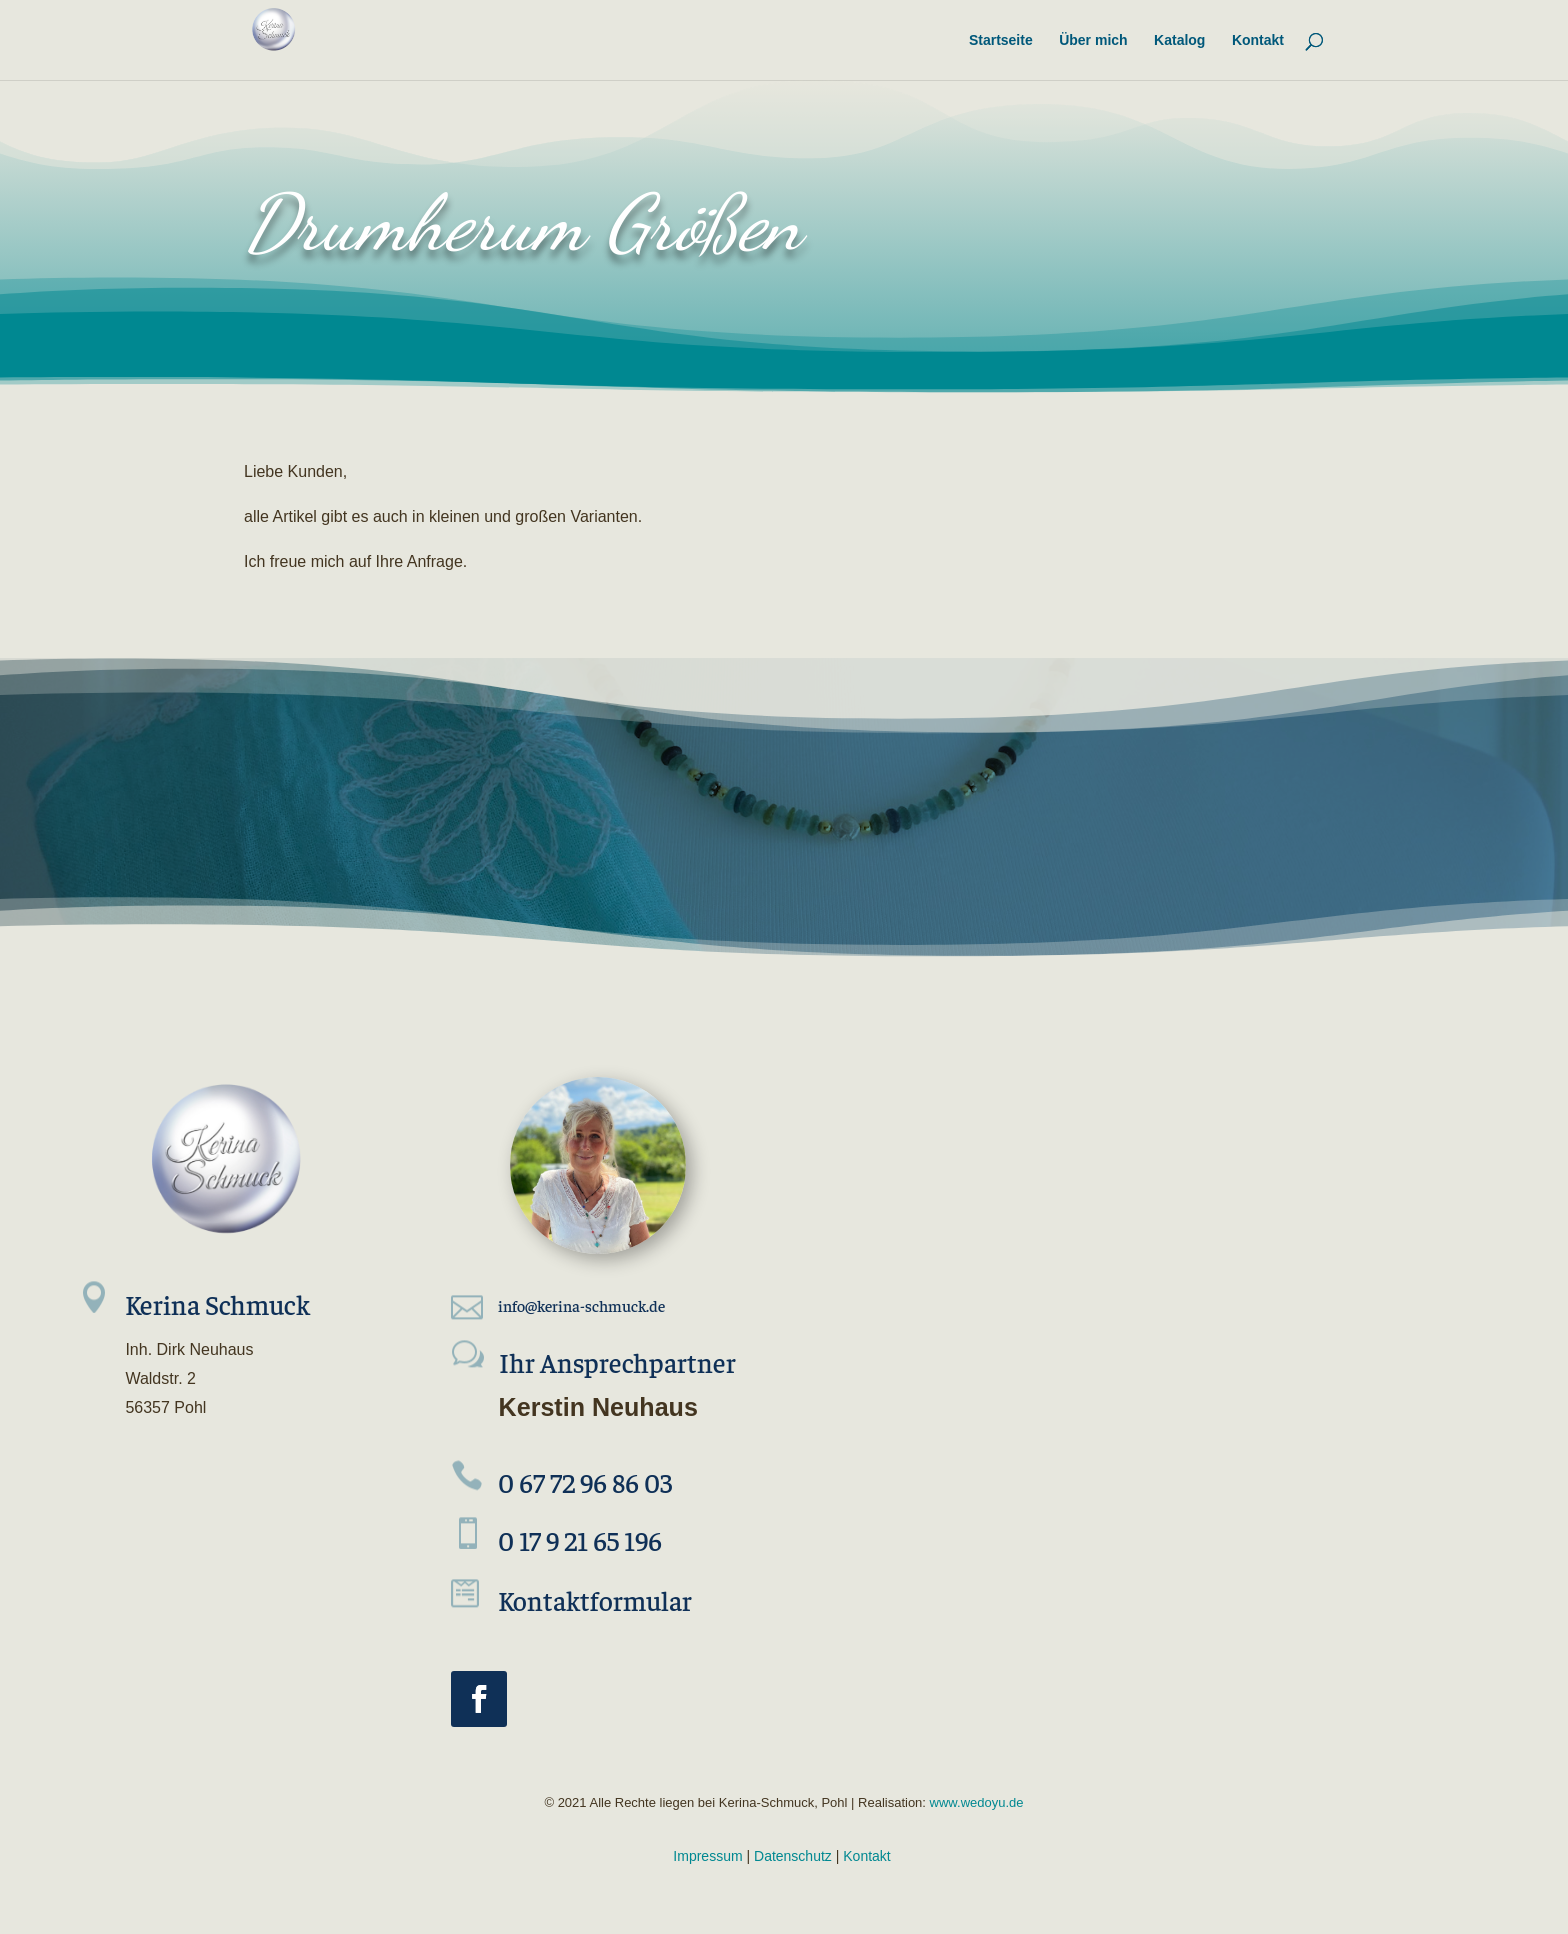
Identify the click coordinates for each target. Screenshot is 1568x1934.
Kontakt (866, 1856)
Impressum (707, 1856)
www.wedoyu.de (975, 1802)
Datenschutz (793, 1856)
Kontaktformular (595, 1600)
